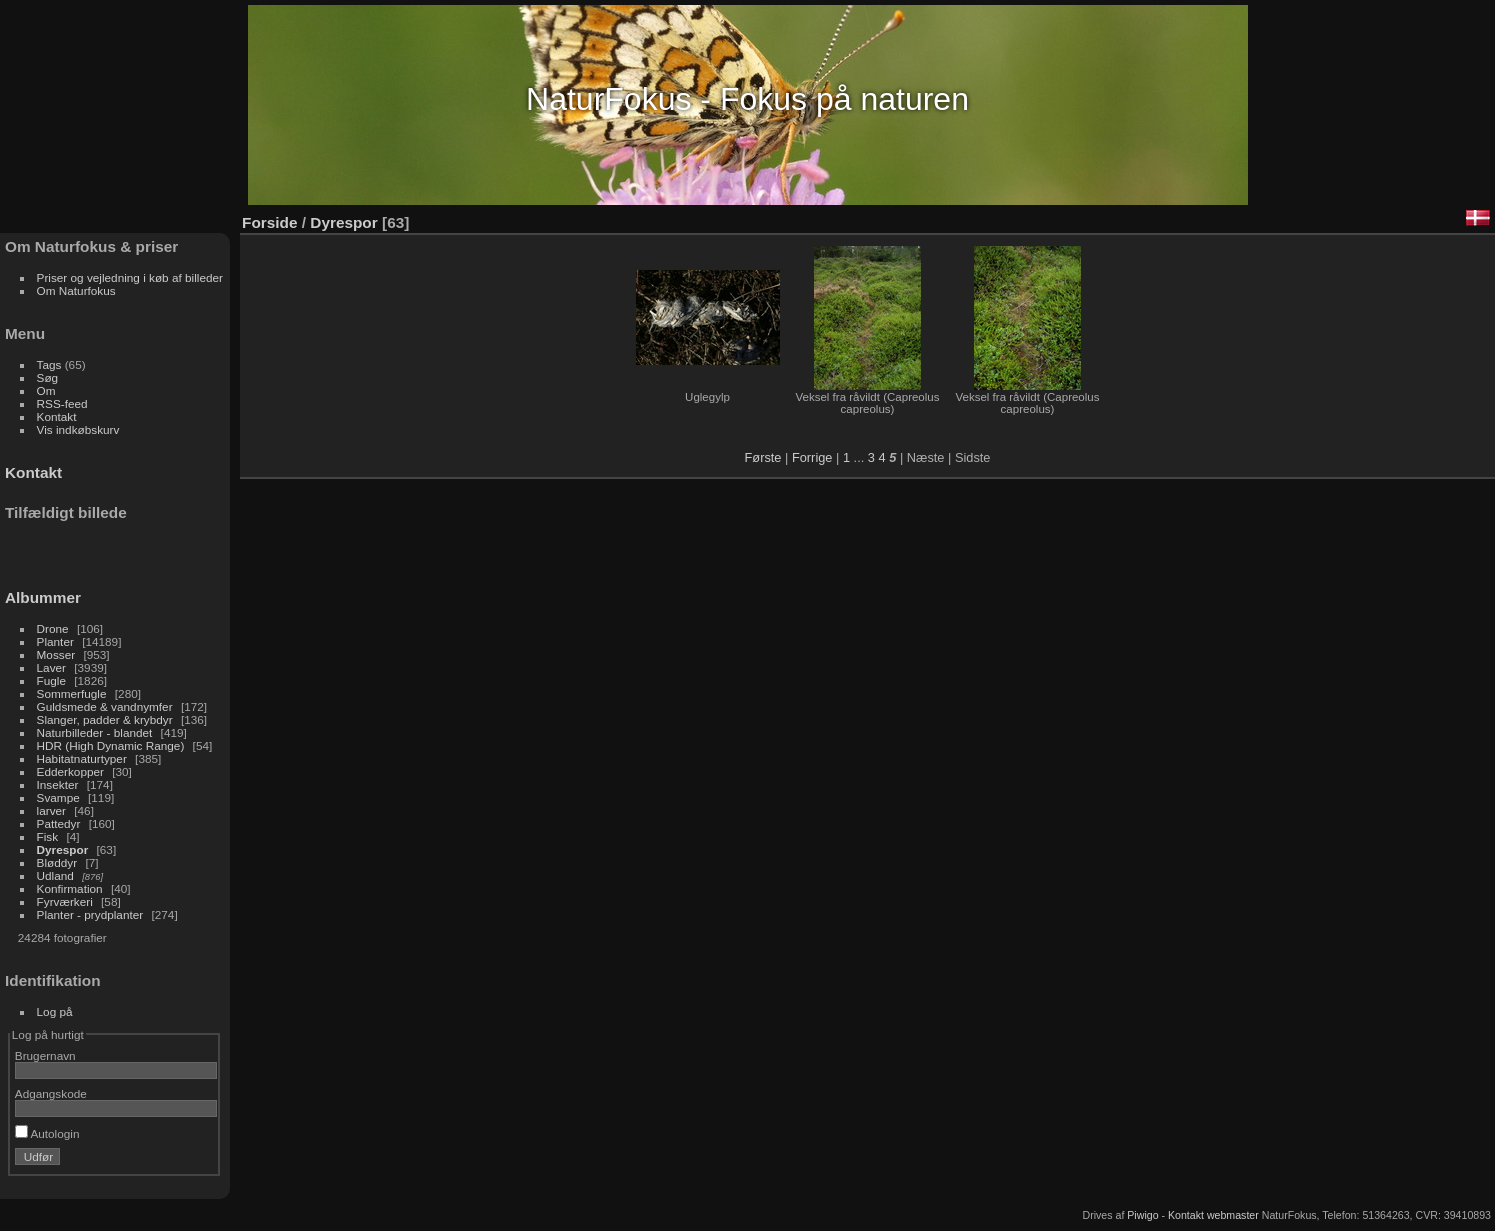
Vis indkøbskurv (78, 429)
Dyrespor (63, 849)
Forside (269, 222)
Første (763, 457)
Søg (48, 377)
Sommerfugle (72, 693)
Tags (49, 364)
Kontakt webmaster (1213, 1215)
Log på (55, 1011)
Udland (55, 875)
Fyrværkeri (65, 901)
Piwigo (1142, 1215)
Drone (53, 628)
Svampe (58, 797)
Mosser (56, 654)
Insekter (58, 784)
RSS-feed (62, 403)
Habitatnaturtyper (82, 758)
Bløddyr (57, 862)
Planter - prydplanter (90, 914)
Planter (55, 641)
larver (51, 810)
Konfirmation (70, 888)
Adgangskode (51, 1093)
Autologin (47, 1133)
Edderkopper (70, 771)
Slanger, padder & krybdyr (105, 719)
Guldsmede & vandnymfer (105, 706)
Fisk (48, 836)
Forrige (812, 457)
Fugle (51, 680)
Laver (51, 667)
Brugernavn (45, 1055)
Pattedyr (59, 823)
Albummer (43, 597)
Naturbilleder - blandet (95, 732)
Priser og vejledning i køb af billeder (130, 277)
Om (46, 390)
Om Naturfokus (76, 290)
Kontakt (57, 416)
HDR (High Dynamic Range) (111, 745)
